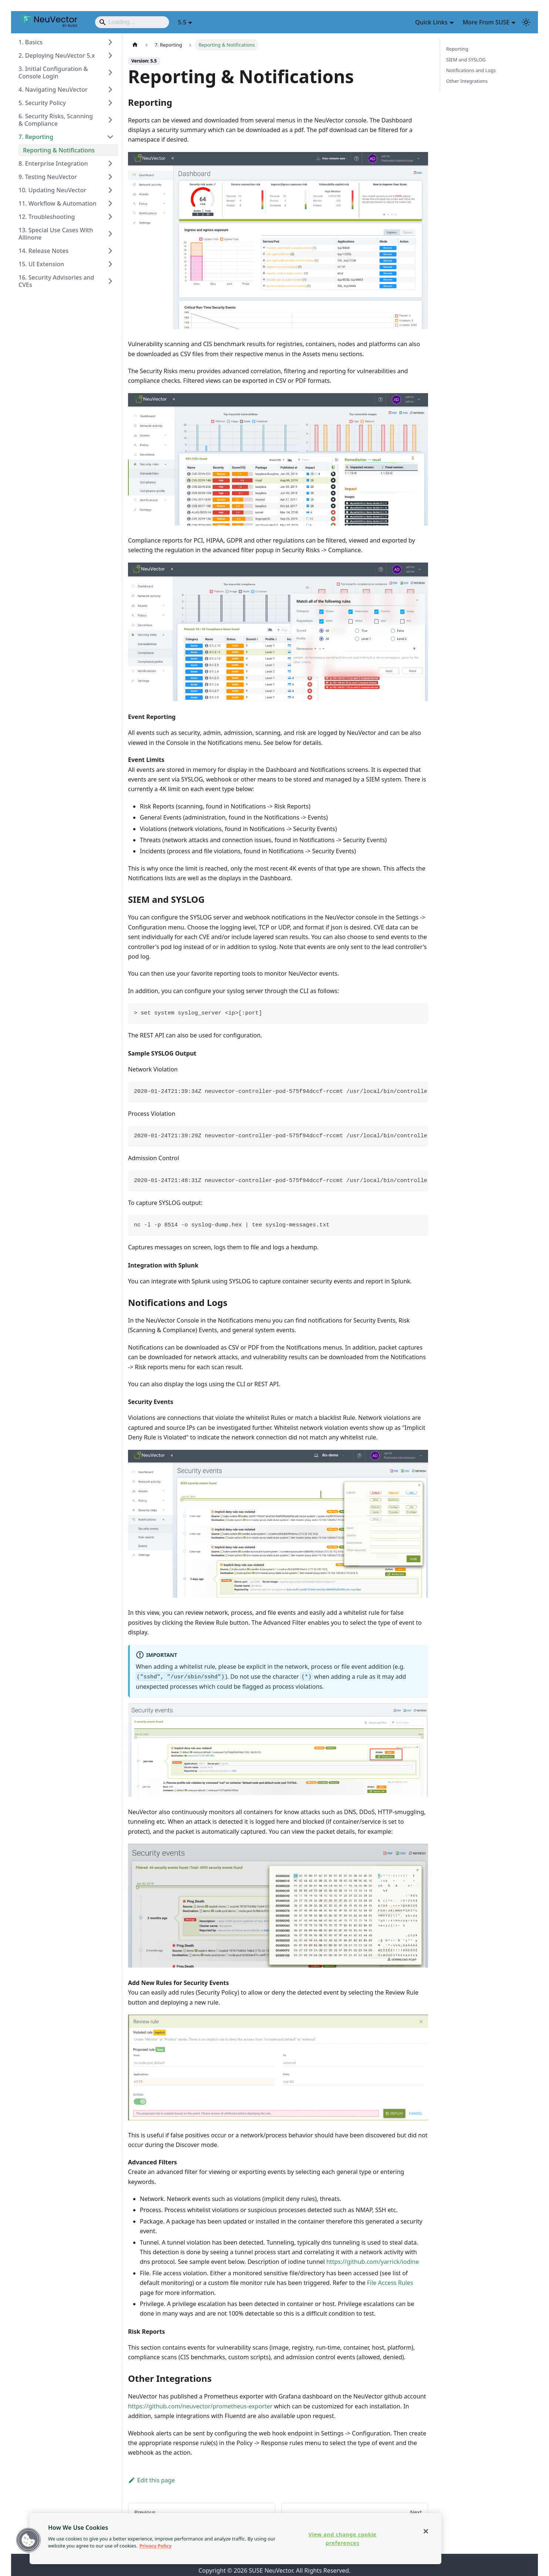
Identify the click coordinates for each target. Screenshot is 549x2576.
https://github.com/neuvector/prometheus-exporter (200, 2406)
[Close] (426, 2531)
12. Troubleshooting (46, 217)
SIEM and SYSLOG (466, 59)
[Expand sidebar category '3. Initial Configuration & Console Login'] (110, 72)
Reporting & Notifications (59, 150)
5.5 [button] (182, 22)
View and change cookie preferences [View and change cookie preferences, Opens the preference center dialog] (343, 2538)
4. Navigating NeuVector (52, 89)
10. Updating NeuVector (52, 190)
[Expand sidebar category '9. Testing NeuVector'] (110, 177)
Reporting (457, 48)
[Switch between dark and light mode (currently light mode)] (526, 22)
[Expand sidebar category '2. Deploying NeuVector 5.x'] (110, 55)
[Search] (132, 22)
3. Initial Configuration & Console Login (53, 72)
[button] (28, 2540)
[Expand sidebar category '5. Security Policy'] (110, 103)
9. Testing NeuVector (47, 177)
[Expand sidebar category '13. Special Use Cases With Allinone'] (110, 233)
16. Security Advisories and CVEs (56, 281)
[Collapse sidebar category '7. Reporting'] (110, 137)
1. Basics (30, 42)
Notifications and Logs (471, 70)
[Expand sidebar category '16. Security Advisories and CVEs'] (110, 281)
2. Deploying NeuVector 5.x (56, 55)
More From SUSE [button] (486, 22)
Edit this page (151, 2480)
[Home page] (135, 45)
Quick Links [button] (431, 22)
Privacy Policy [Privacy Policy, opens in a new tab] (155, 2545)
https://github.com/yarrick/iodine (372, 2262)
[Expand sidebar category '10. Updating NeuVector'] (110, 190)
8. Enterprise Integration (53, 163)
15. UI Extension (41, 264)
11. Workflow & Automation (57, 203)
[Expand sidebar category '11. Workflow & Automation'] (110, 203)
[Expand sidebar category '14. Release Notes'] (110, 251)
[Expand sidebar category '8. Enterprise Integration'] (110, 163)
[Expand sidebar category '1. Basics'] (110, 42)
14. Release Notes (43, 251)
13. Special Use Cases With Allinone (55, 234)
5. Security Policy (42, 103)
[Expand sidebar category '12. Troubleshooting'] (110, 217)
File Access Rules (390, 2283)
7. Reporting (35, 137)
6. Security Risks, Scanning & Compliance (55, 120)
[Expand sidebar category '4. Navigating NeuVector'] (110, 89)
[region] (235, 2538)
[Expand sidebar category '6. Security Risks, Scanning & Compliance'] (110, 119)
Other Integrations (467, 81)
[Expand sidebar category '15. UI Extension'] (110, 264)
